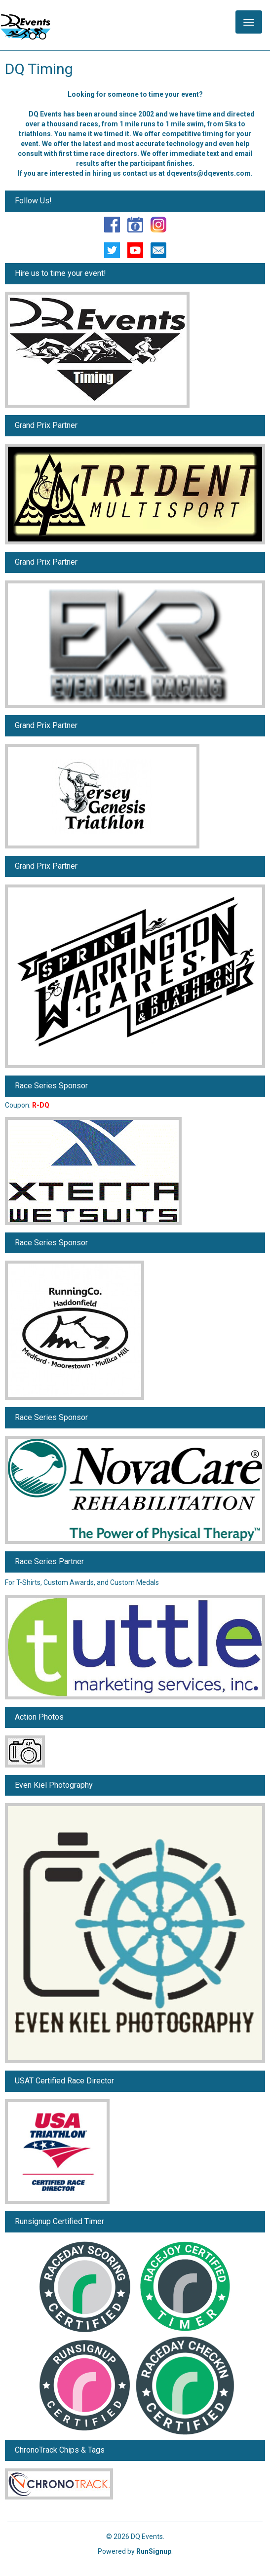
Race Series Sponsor (51, 1085)
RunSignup (153, 2551)
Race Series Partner (49, 1561)
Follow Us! (33, 200)
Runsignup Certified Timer (59, 2221)
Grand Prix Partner (46, 425)
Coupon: (27, 1105)
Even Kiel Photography (54, 1785)
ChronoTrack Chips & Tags (60, 2450)
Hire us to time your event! (60, 273)
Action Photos (39, 1717)
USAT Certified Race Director (64, 2080)
